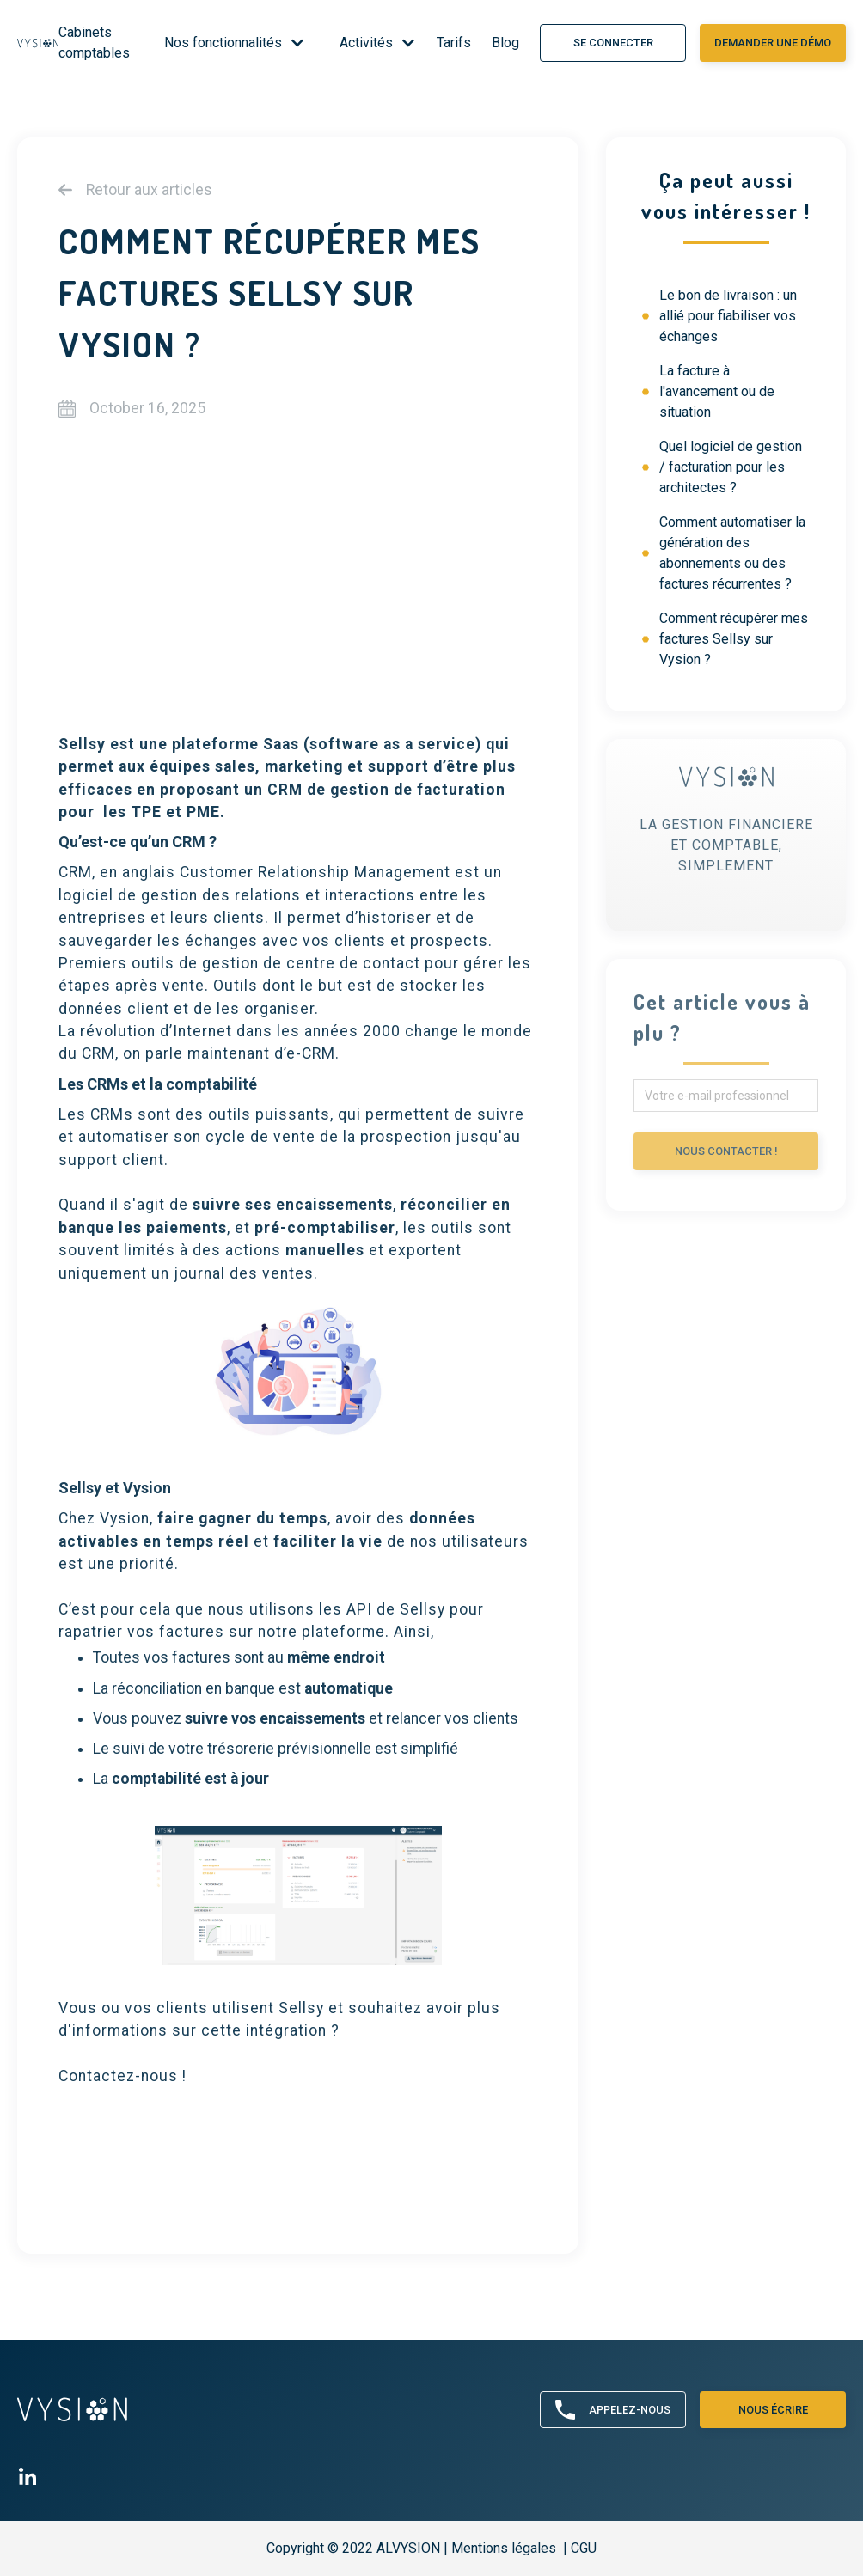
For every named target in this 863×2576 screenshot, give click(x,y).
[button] (227, 43)
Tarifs (454, 42)
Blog (505, 42)
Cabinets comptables (94, 42)
